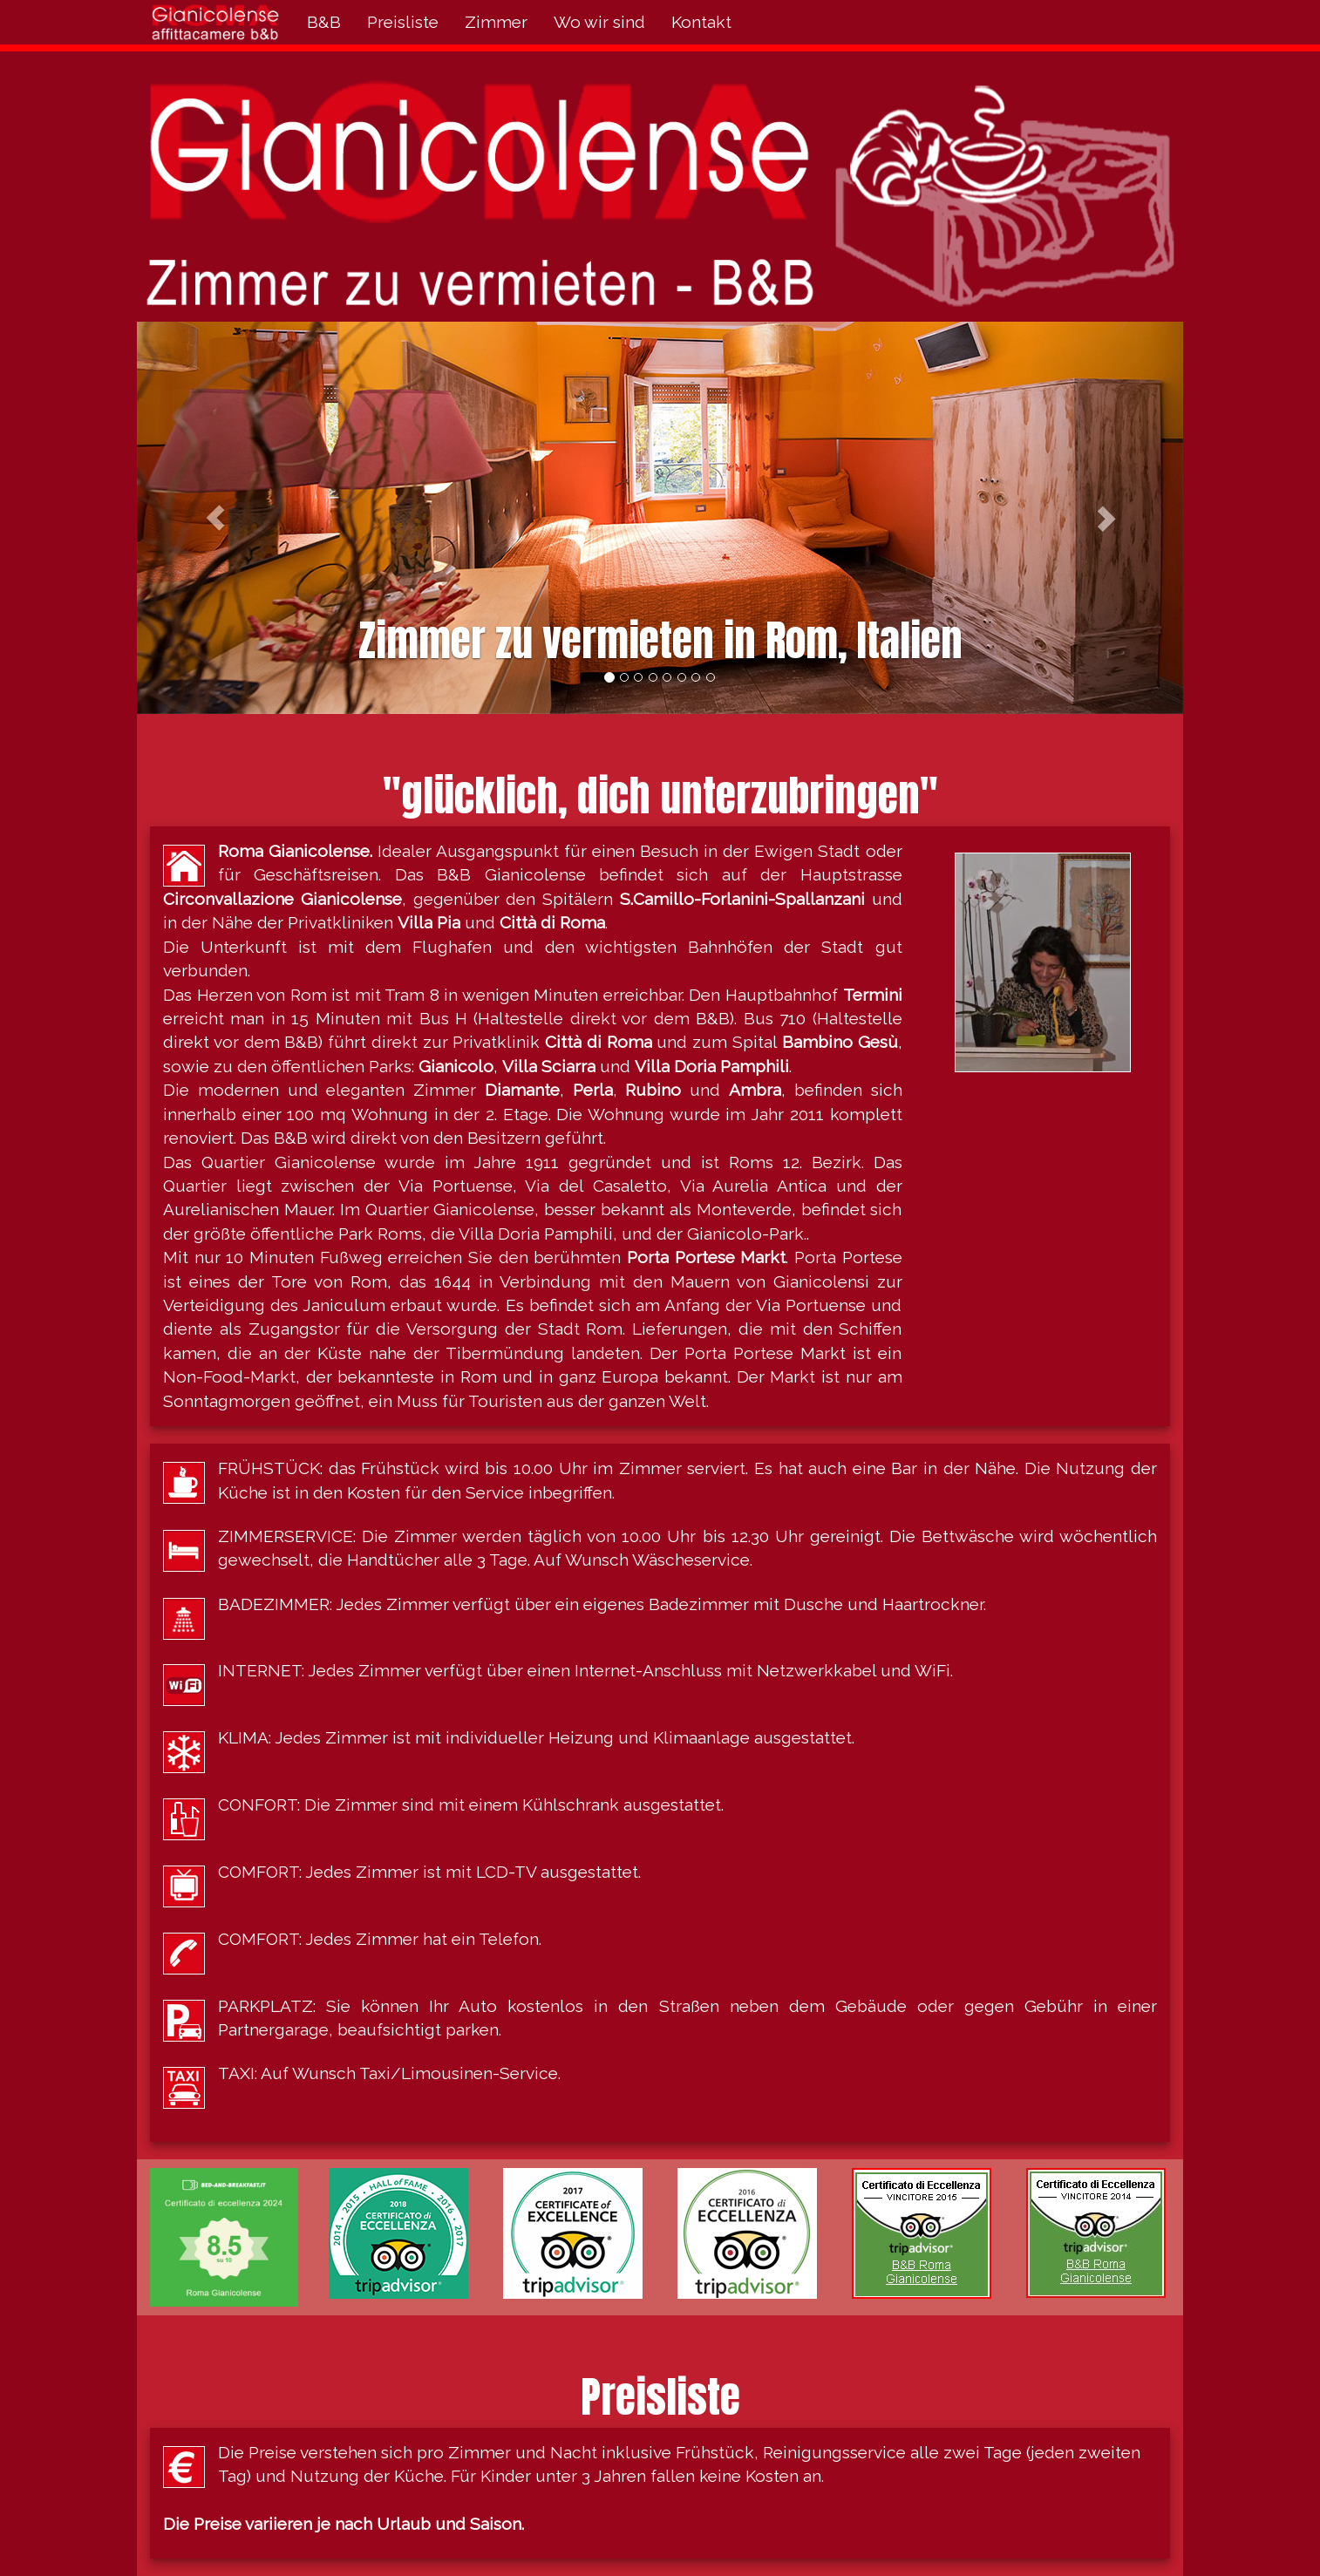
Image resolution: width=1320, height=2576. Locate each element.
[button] (215, 518)
